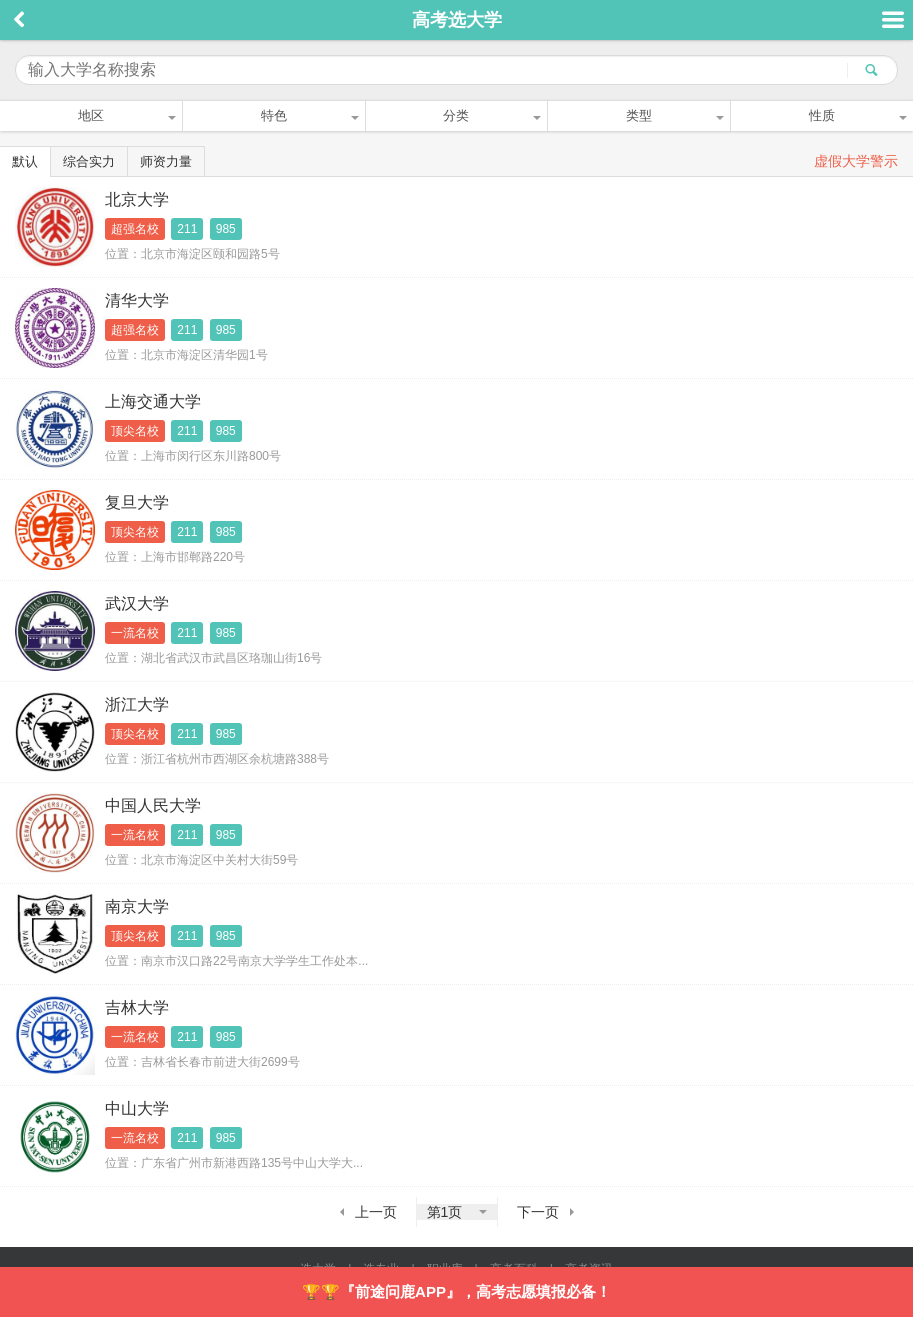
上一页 (376, 1212)
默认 (25, 161)
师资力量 (166, 161)
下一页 (538, 1212)
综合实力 (89, 161)
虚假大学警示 (856, 161)
